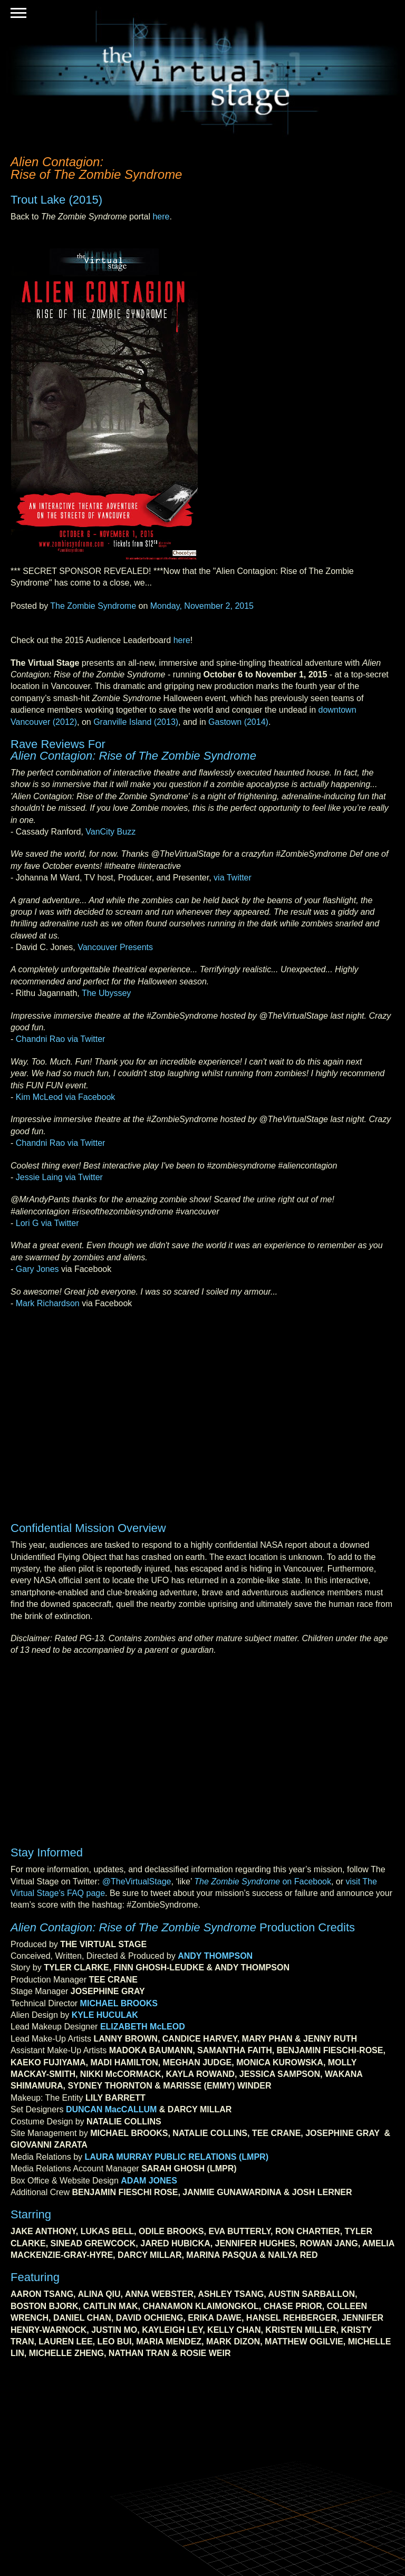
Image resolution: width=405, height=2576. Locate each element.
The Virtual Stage (202, 72)
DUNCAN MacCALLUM (111, 2109)
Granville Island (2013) (135, 721)
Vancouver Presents (115, 947)
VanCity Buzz (110, 831)
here (160, 216)
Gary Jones (37, 1269)
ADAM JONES (149, 2180)
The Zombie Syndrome (93, 605)
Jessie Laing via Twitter (59, 1177)
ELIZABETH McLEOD (142, 2026)
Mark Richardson (48, 1303)
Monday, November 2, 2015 (202, 605)
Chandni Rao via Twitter (60, 1039)
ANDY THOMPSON (215, 1955)
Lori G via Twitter (47, 1223)
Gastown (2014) (238, 721)
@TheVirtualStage (136, 1881)
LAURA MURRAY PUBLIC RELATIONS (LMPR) (176, 2156)
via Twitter (233, 877)
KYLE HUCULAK (105, 2014)
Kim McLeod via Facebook (65, 1097)
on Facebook (262, 1881)
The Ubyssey (106, 993)
